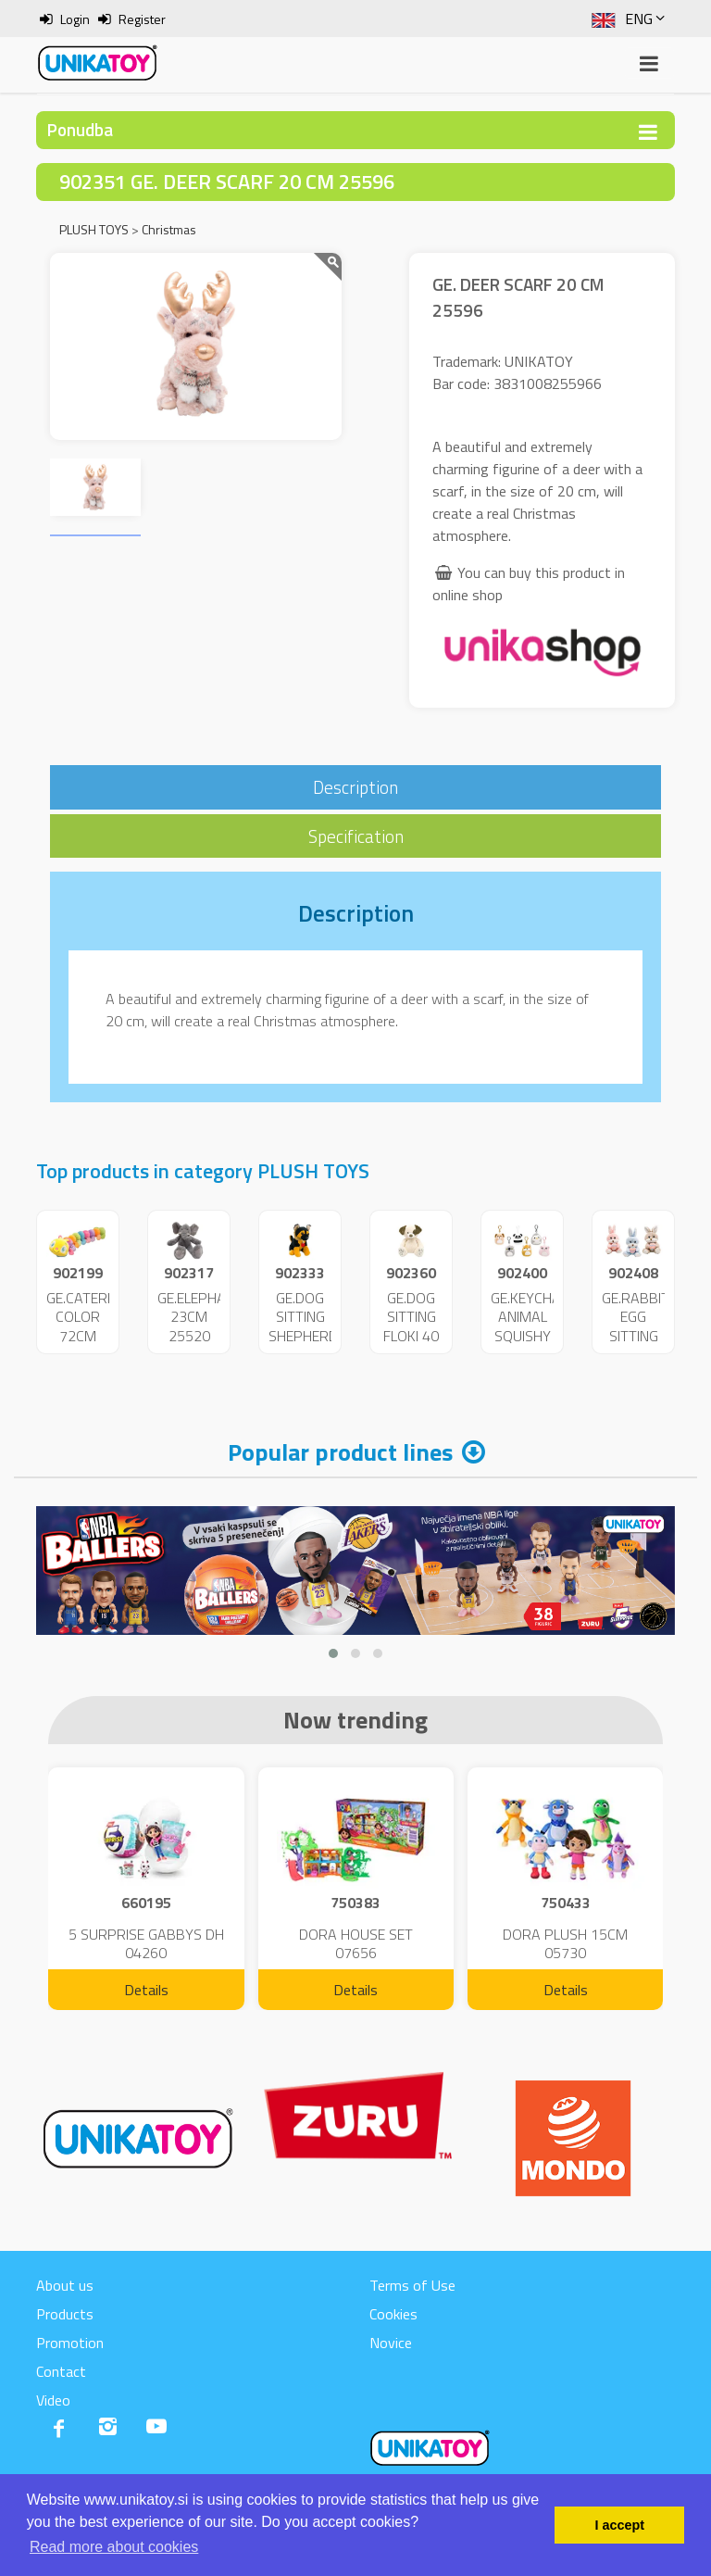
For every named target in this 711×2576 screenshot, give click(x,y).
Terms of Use (412, 2285)
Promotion (70, 2342)
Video (53, 2400)
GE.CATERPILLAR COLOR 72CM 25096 (98, 1326)
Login (75, 19)
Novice (390, 2342)
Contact (61, 2371)
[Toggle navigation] (648, 132)
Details (146, 1990)
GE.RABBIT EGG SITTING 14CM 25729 (635, 1336)
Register (142, 19)
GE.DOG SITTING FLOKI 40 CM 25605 (411, 1336)
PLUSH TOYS (94, 229)
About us (65, 2285)
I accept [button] (619, 2525)
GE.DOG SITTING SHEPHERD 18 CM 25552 (303, 1336)
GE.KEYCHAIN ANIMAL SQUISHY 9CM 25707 (532, 1336)
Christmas (169, 229)
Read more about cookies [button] (114, 2547)
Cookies (393, 2314)
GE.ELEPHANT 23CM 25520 (200, 1317)
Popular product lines (340, 1452)
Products (65, 2314)
